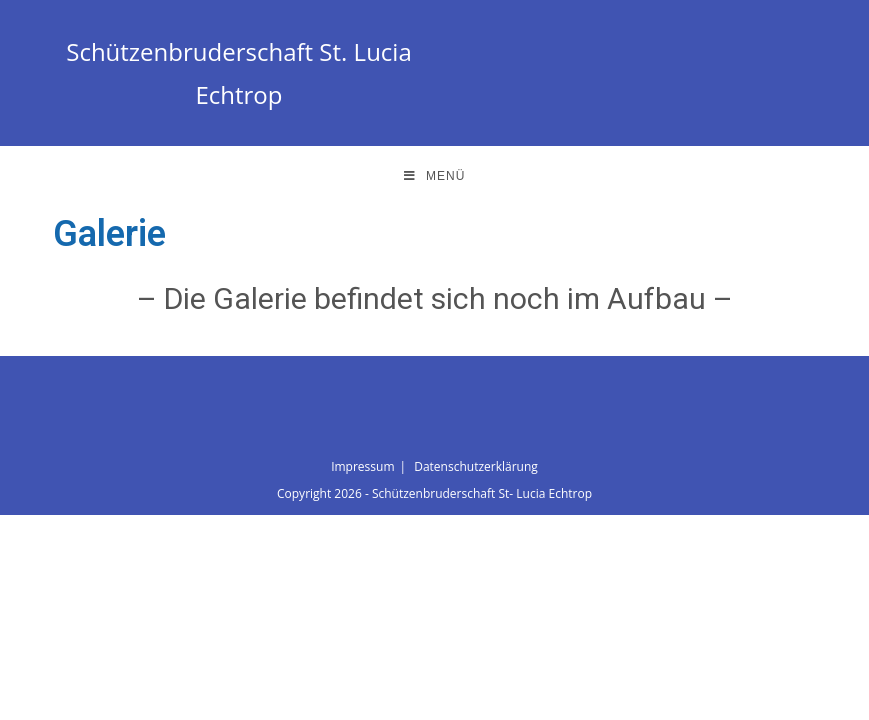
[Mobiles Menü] (435, 176)
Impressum (362, 466)
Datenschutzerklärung (476, 466)
